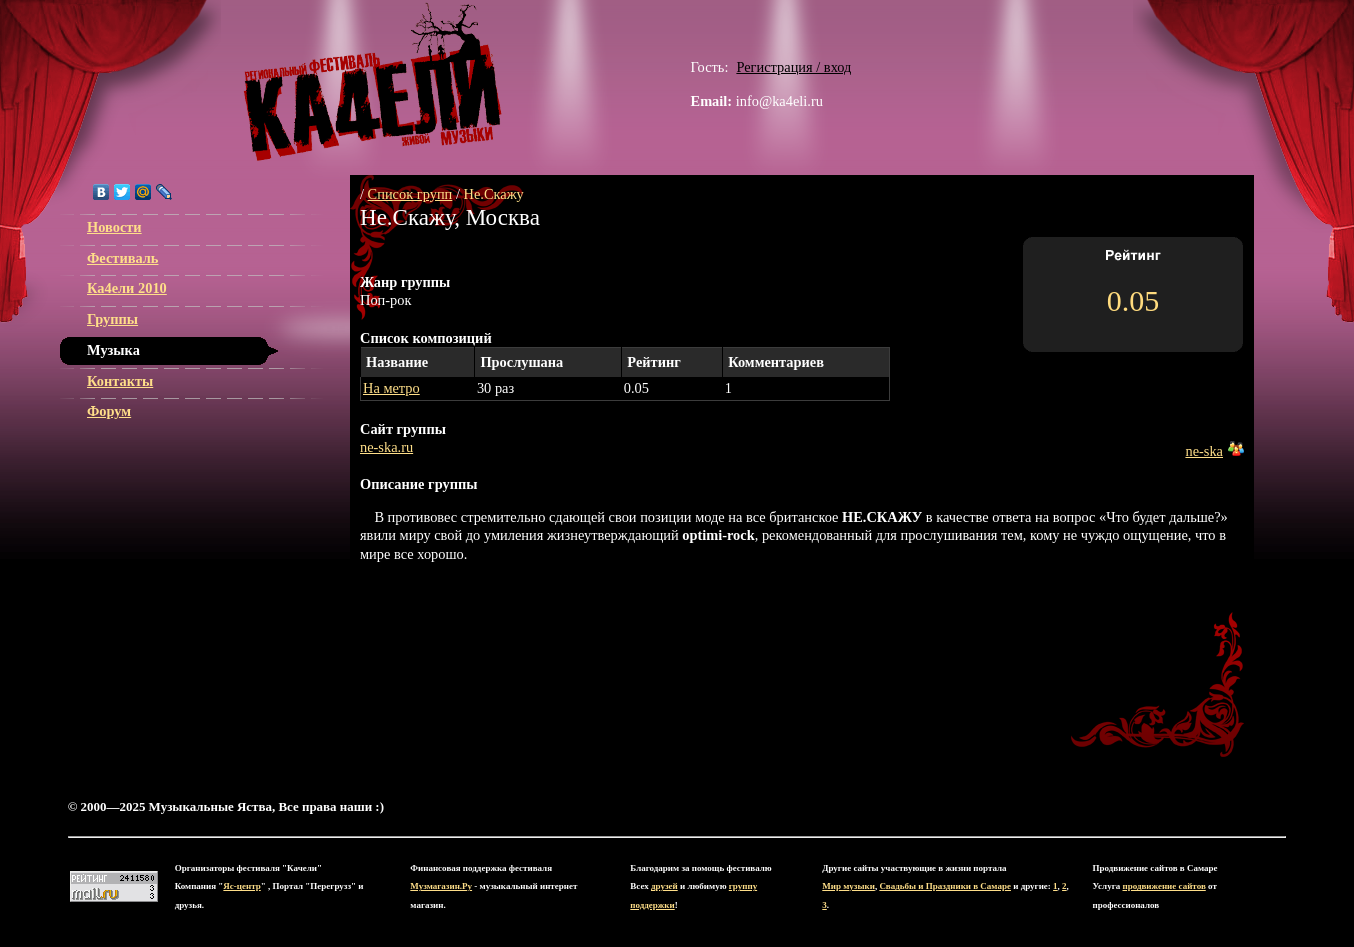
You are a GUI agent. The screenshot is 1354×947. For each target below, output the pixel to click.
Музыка (113, 350)
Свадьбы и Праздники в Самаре (945, 886)
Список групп (410, 194)
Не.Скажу (494, 194)
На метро (391, 388)
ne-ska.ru (386, 447)
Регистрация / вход (793, 67)
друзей (664, 886)
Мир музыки (848, 886)
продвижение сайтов (1164, 886)
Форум (109, 411)
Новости (114, 227)
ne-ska (1204, 451)
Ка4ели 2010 (127, 288)
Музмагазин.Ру (441, 886)
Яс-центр (241, 886)
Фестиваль (122, 258)
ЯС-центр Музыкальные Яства (373, 82)
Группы (112, 319)
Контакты (120, 381)
